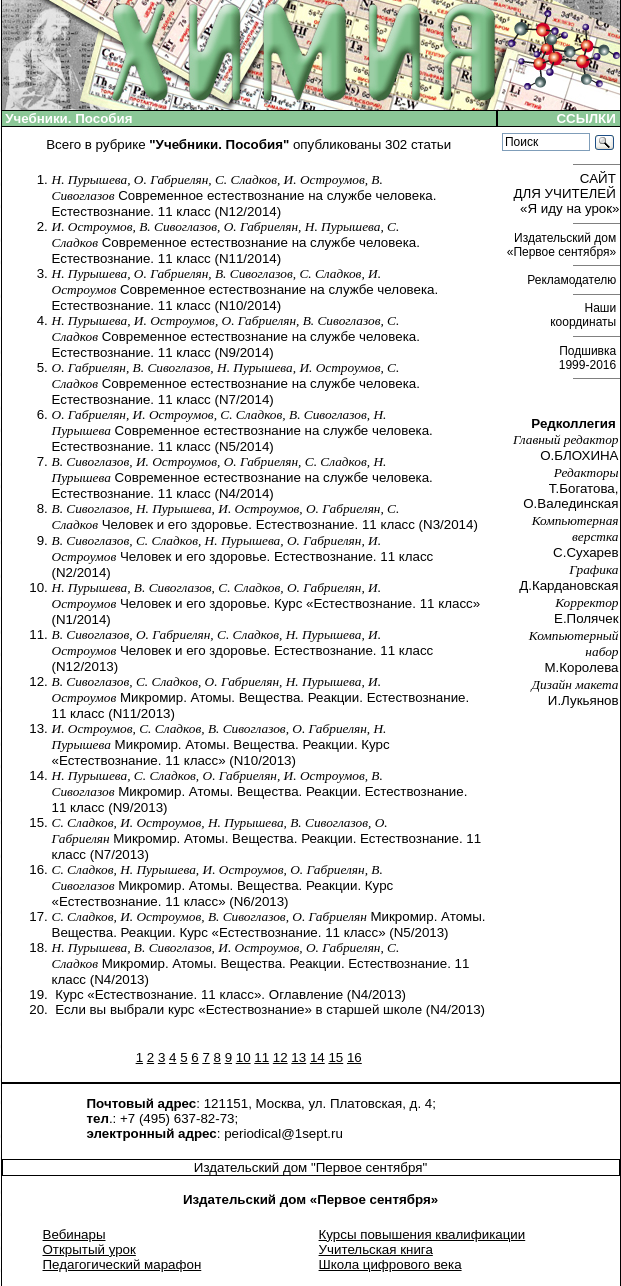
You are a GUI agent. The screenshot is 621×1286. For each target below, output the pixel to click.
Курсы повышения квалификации (422, 1234)
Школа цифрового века (390, 1264)
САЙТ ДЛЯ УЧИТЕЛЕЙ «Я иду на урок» (567, 193)
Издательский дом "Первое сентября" (310, 1167)
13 (298, 1057)
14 (317, 1057)
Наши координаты (584, 315)
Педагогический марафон (122, 1264)
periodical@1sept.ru (283, 1133)
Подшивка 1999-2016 (589, 358)
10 (243, 1057)
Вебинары (74, 1234)
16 (354, 1057)
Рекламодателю (573, 280)
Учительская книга (376, 1249)
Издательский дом (563, 245)
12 (280, 1057)
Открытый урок (89, 1249)
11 (261, 1057)
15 (335, 1057)
